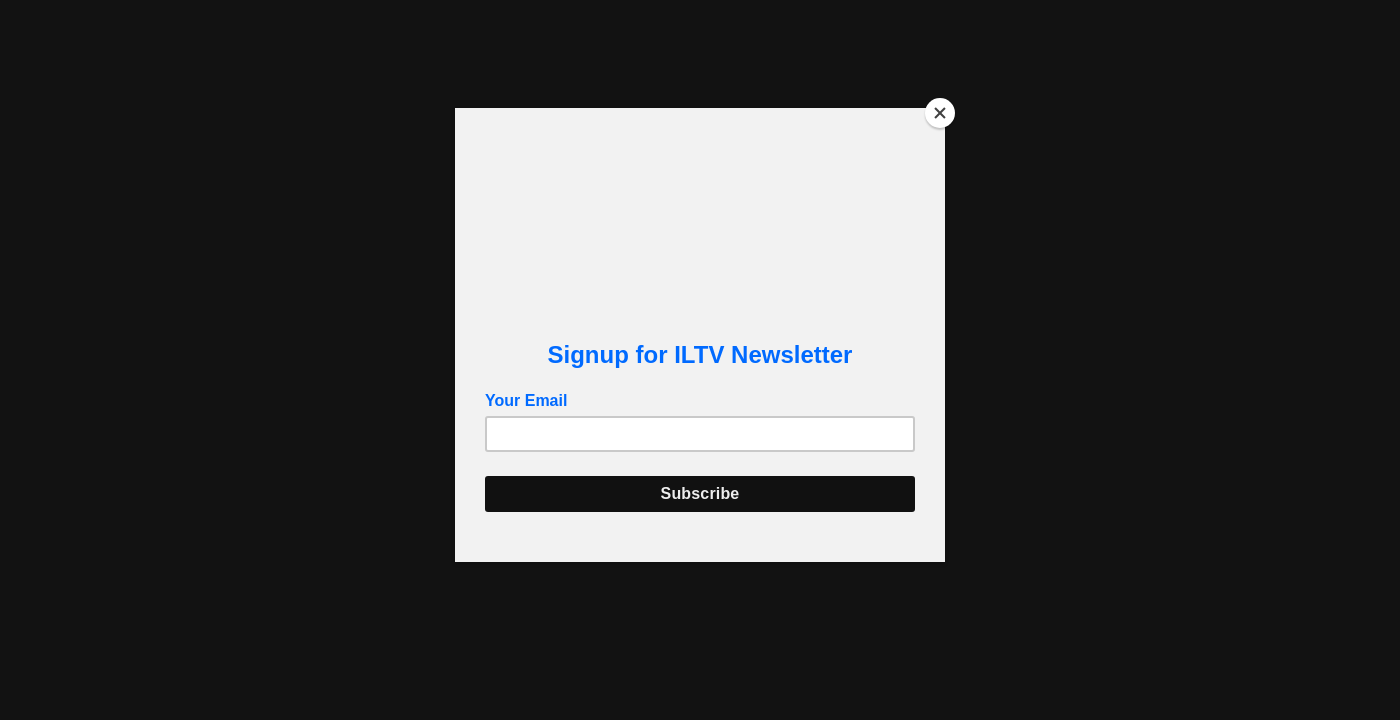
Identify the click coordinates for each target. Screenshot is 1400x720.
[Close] (940, 113)
